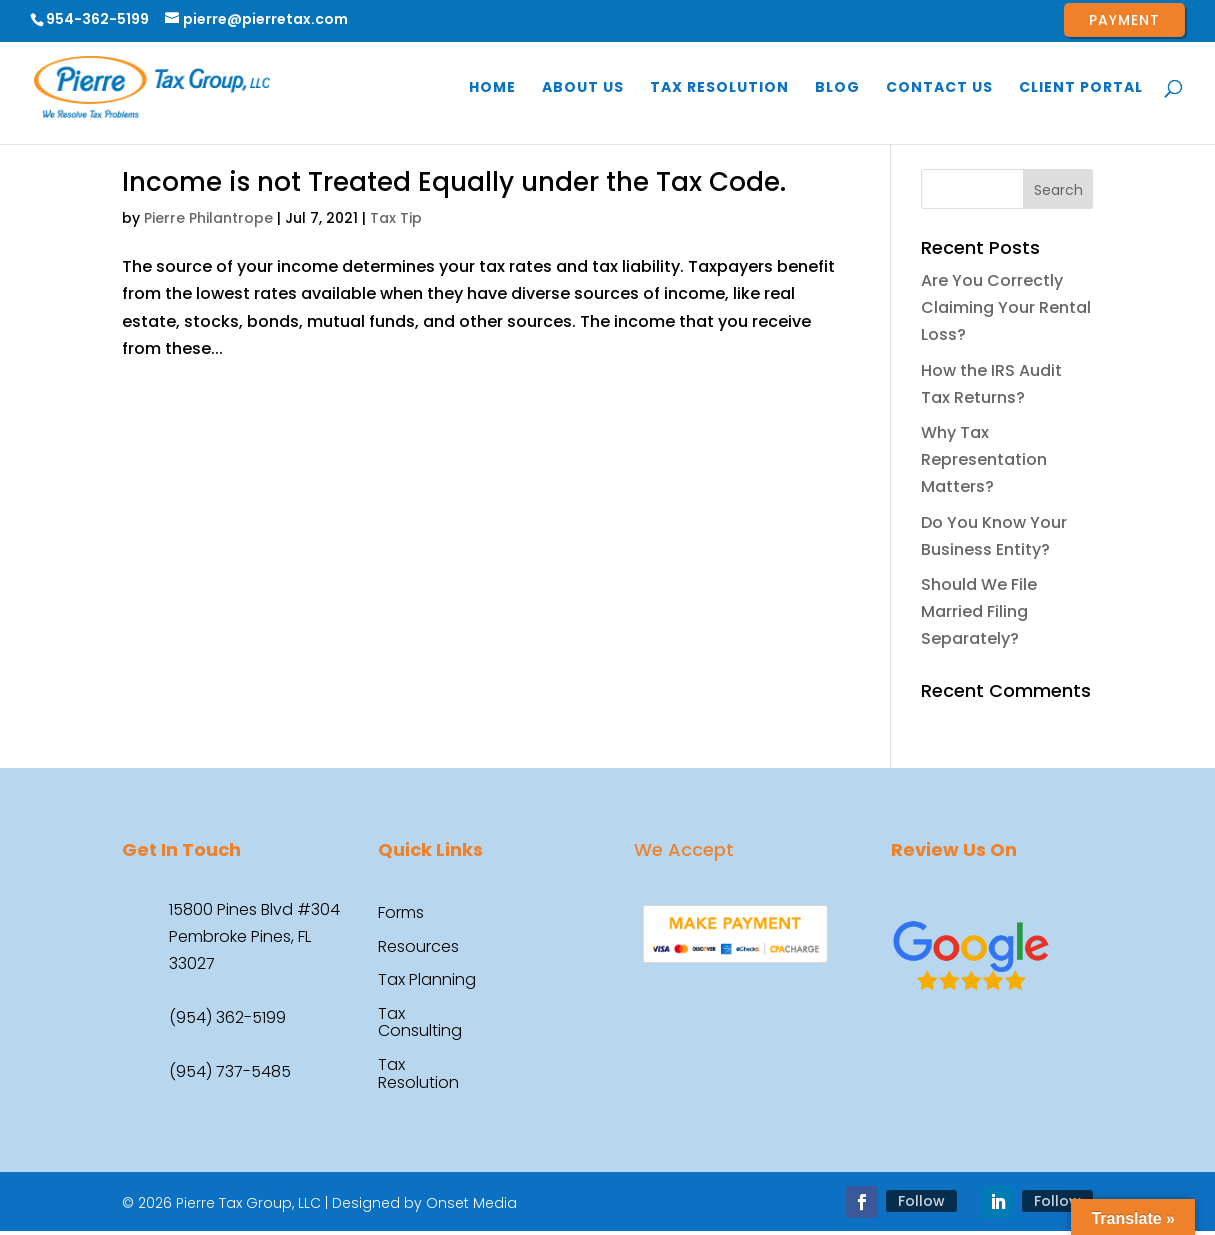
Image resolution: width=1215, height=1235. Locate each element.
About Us (583, 88)
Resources (418, 948)
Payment (1124, 20)
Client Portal (1081, 88)
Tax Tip (396, 218)
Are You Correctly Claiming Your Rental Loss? (1006, 307)
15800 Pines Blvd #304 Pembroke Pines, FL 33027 (254, 936)
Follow (921, 1201)
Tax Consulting (420, 1024)
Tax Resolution (719, 88)
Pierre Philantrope (208, 218)
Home (492, 88)
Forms (401, 914)
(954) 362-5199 (227, 1017)
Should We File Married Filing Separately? (979, 611)
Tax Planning (427, 981)
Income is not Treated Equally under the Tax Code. (454, 182)
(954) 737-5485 (230, 1071)
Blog (837, 88)
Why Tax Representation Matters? (984, 459)
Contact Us (939, 88)
